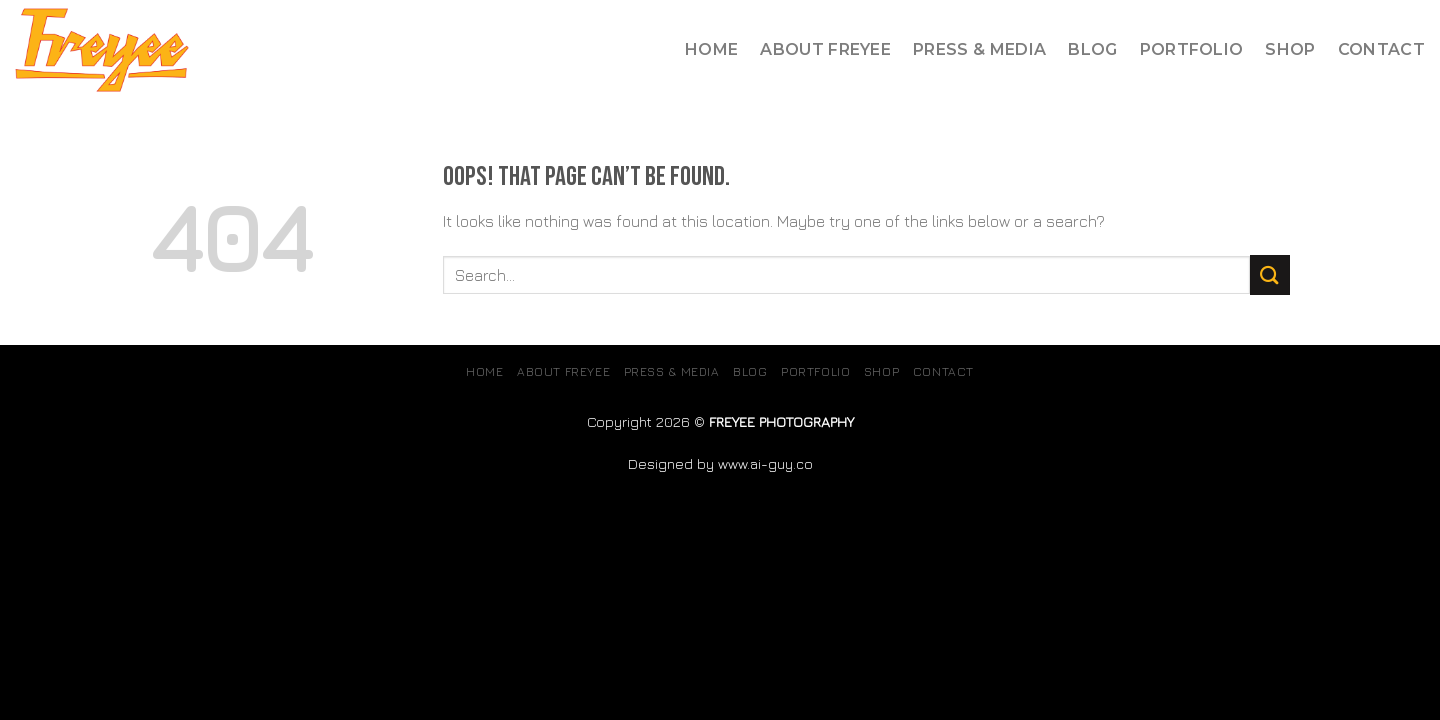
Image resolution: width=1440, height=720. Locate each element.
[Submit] (1270, 274)
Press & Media (979, 49)
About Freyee (825, 49)
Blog (1092, 49)
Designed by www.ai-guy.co (720, 463)
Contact (1381, 49)
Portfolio (1192, 49)
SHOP (1290, 49)
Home (711, 49)
